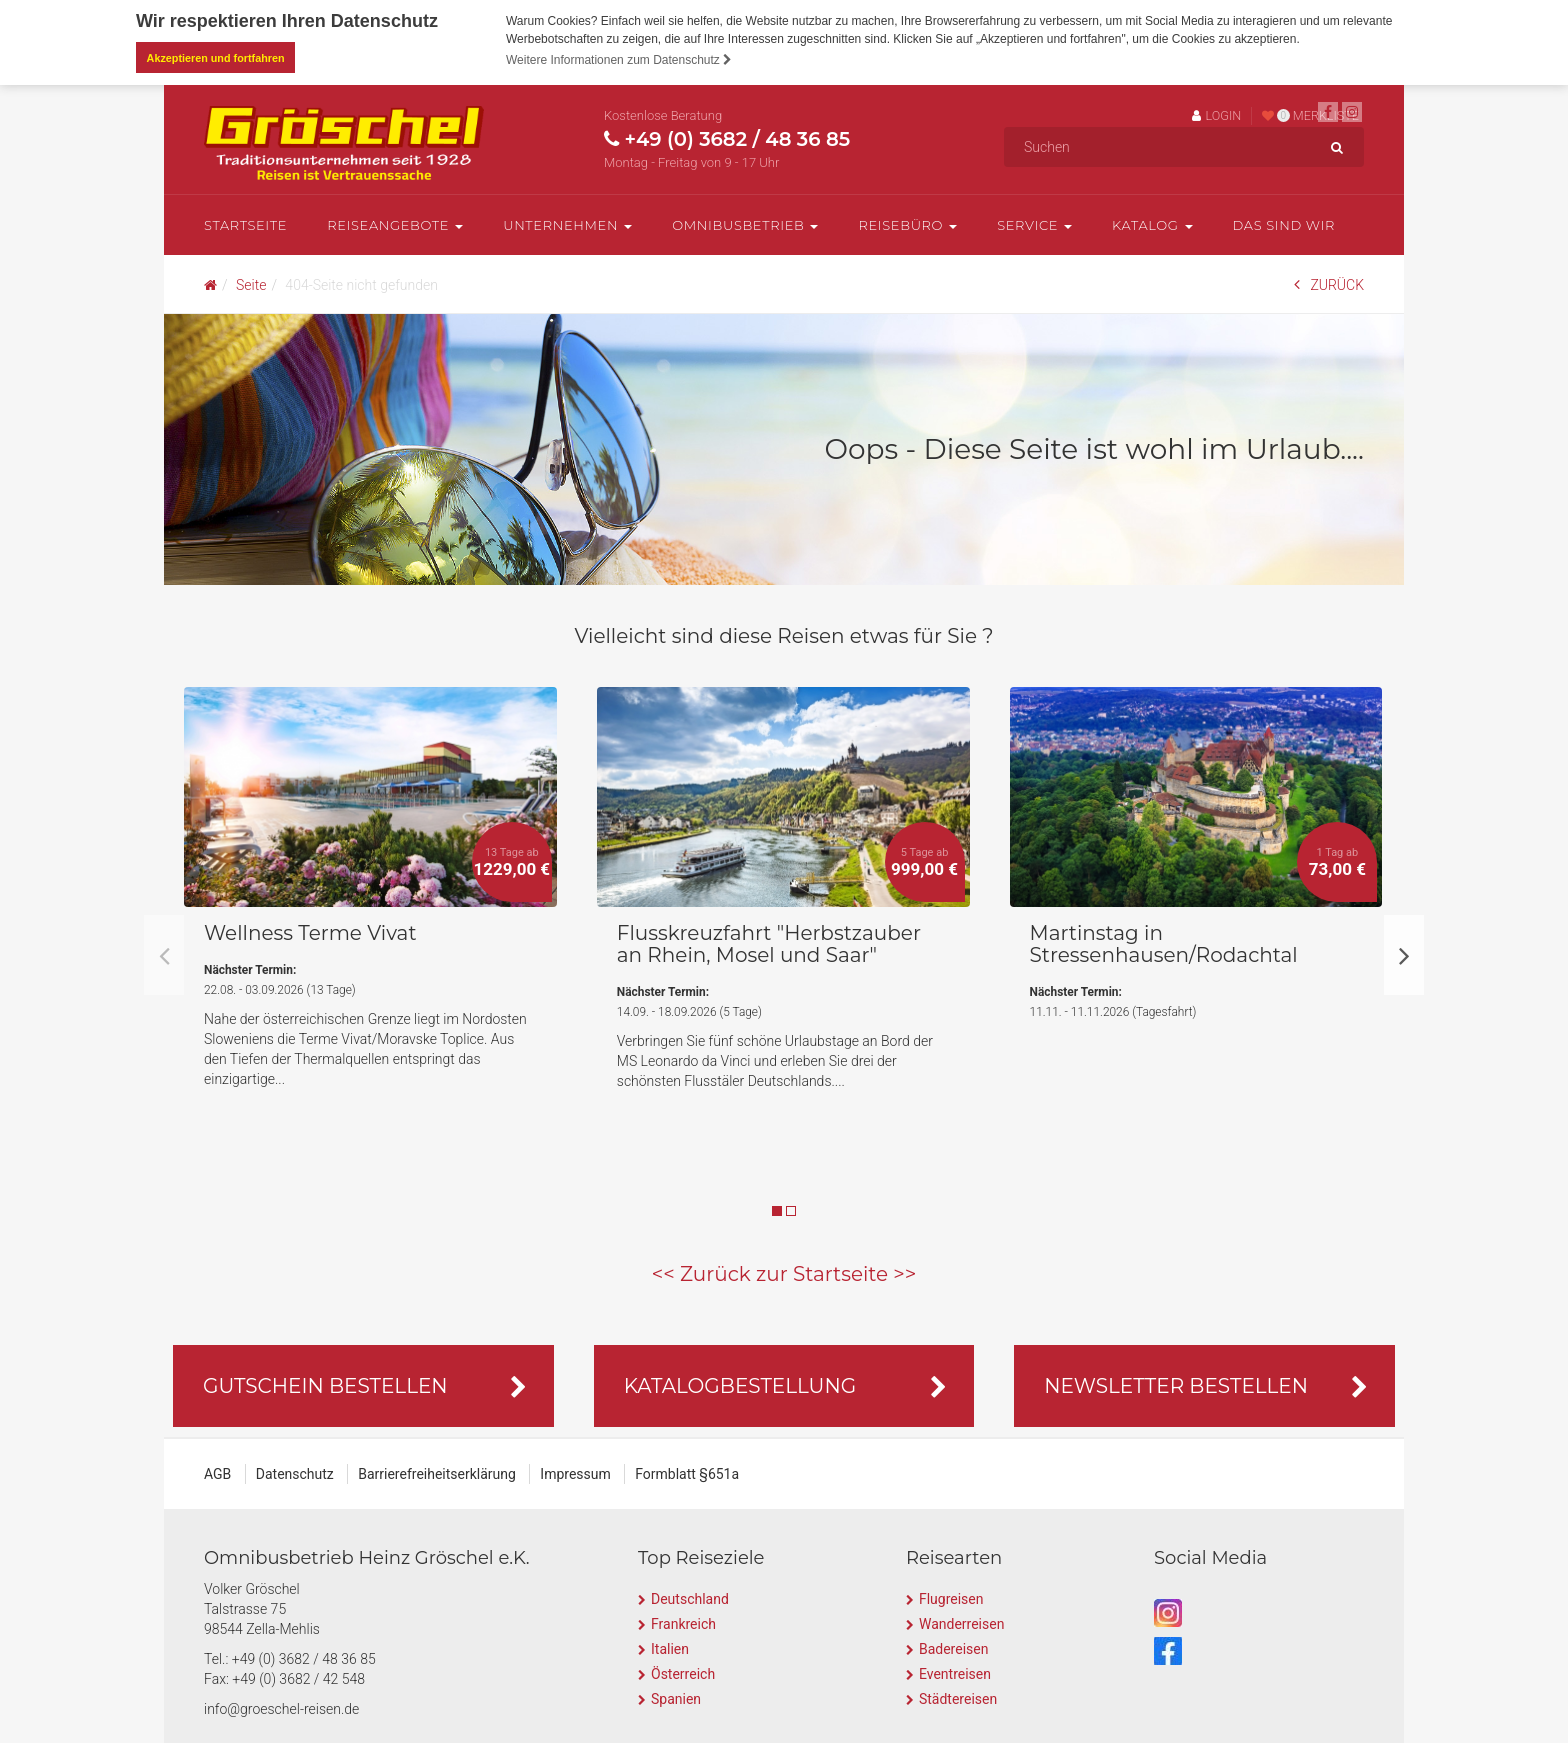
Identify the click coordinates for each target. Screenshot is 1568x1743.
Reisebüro (907, 224)
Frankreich (683, 1623)
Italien (670, 1648)
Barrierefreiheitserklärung (437, 1473)
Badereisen (953, 1648)
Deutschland (690, 1598)
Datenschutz (295, 1473)
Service (1034, 224)
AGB (217, 1473)
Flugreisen (951, 1598)
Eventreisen (955, 1673)
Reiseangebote (395, 224)
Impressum (575, 1473)
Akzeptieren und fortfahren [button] (216, 58)
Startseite (245, 224)
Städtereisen (958, 1698)
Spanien (676, 1698)
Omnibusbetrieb (745, 224)
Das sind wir (1284, 224)
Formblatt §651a (687, 1473)
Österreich (683, 1673)
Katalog (1152, 224)
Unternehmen (567, 224)
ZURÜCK (1329, 283)
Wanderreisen (961, 1623)
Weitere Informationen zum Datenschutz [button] (619, 60)
